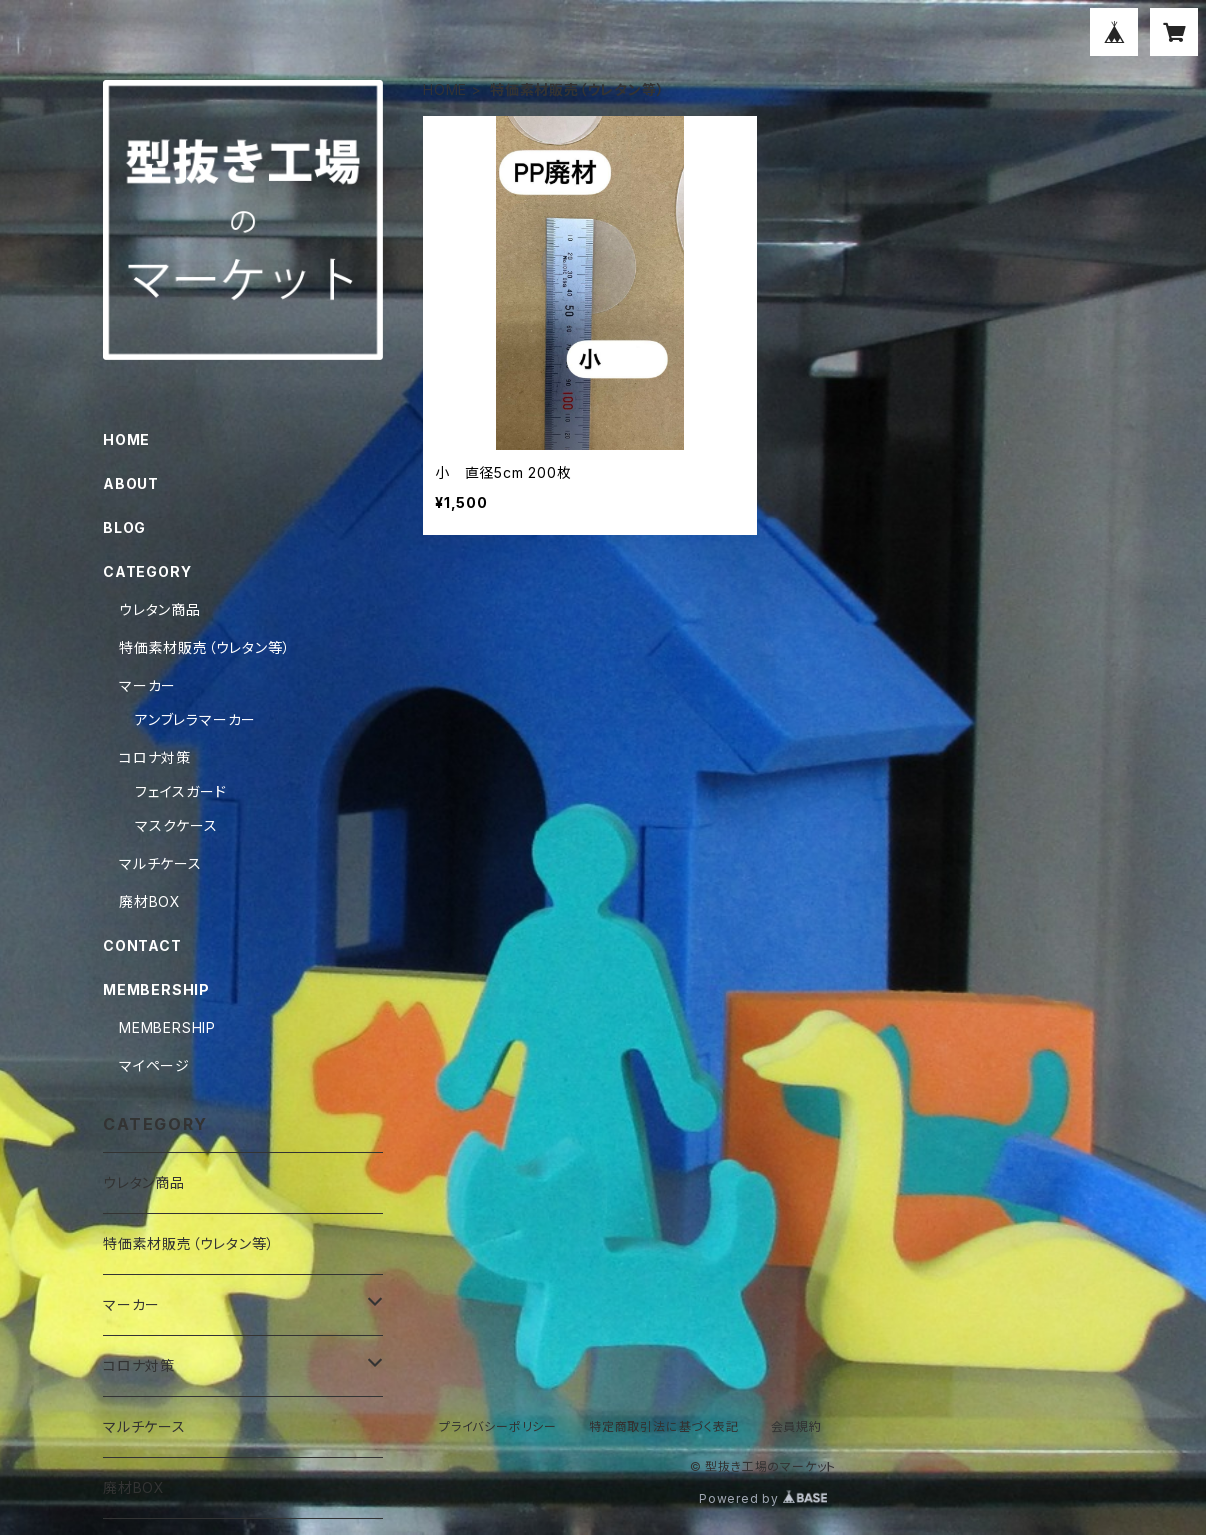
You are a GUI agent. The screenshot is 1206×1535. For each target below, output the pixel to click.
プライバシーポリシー (498, 1426)
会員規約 (796, 1426)
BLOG (124, 527)
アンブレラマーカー (195, 719)
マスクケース (176, 825)
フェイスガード (181, 791)
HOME (445, 89)
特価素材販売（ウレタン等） (204, 647)
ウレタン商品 (160, 609)
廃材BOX (150, 901)
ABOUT (131, 483)
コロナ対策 (155, 757)
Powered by (763, 1498)
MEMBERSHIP (167, 1027)
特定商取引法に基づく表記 (664, 1426)
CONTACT (142, 945)
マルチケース (160, 863)
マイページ (154, 1065)
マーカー (147, 685)
